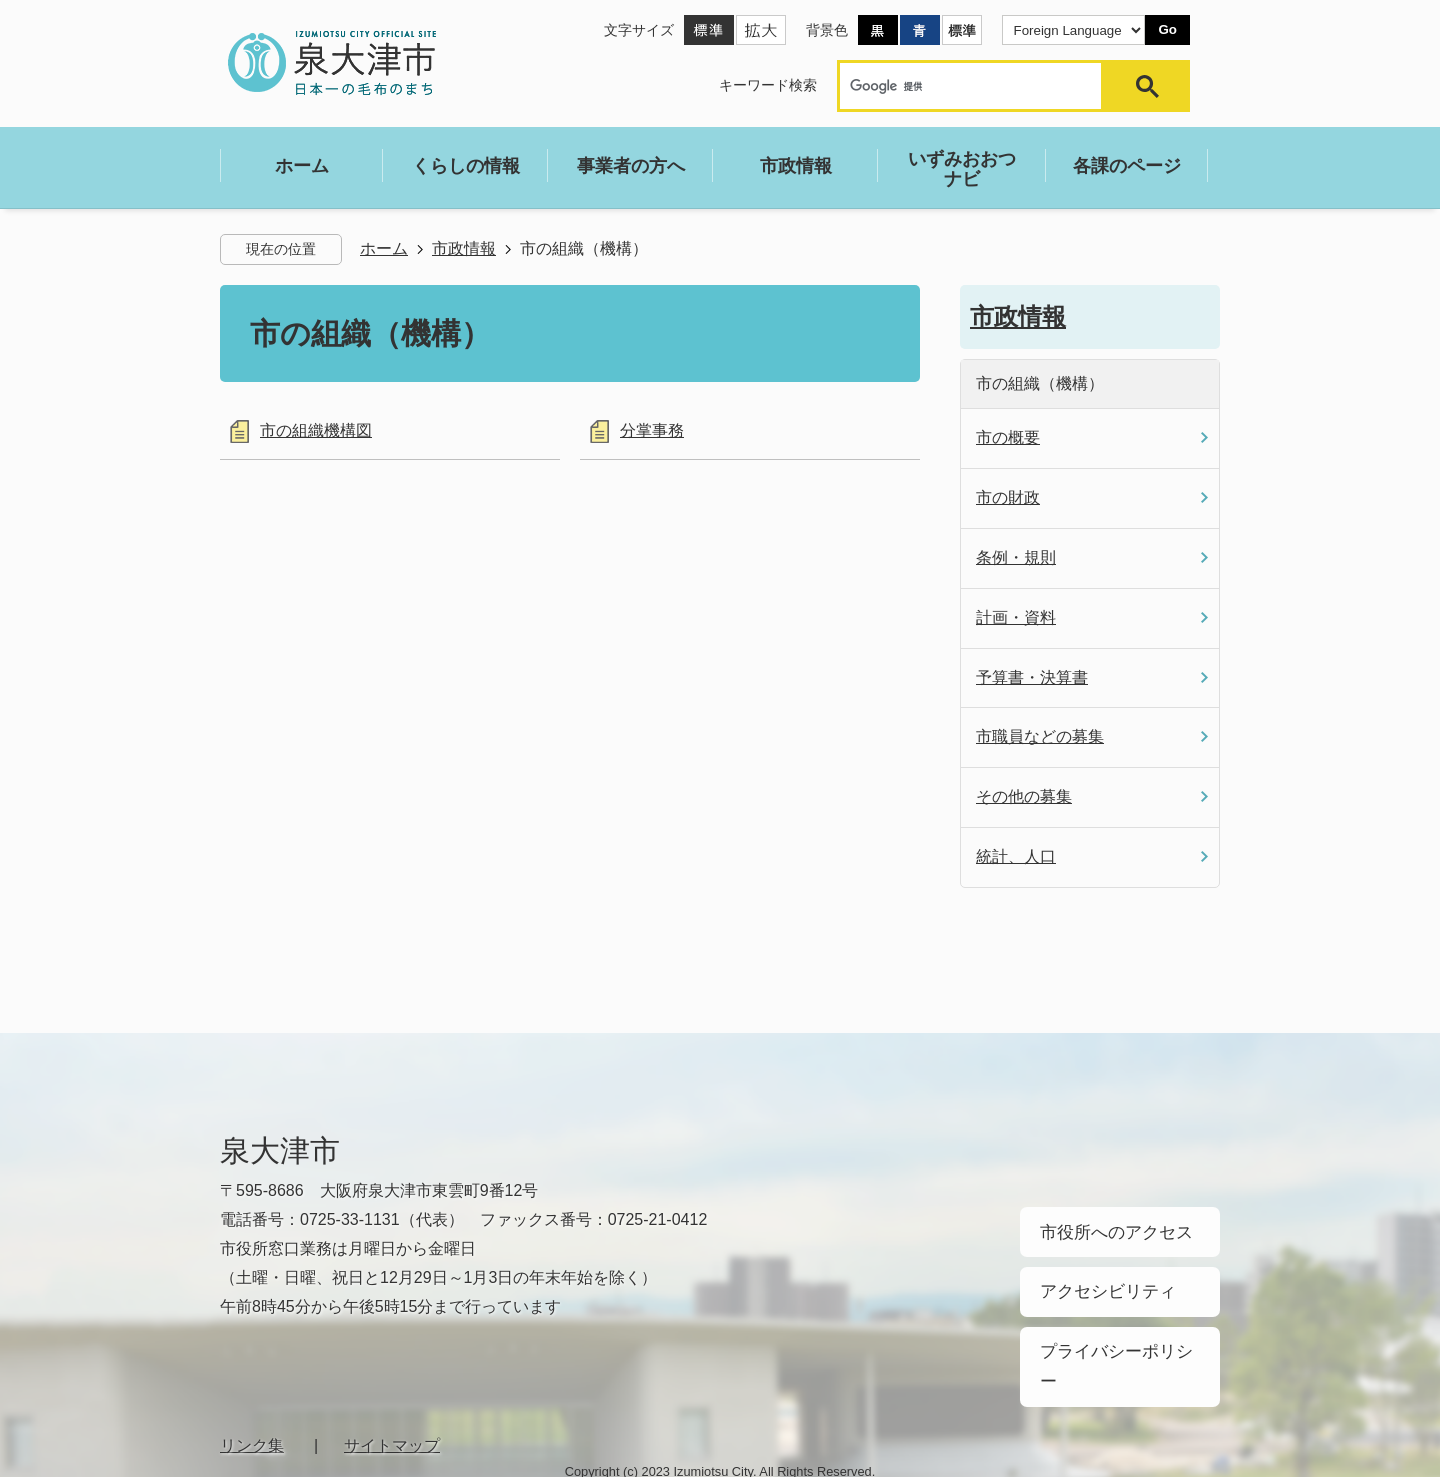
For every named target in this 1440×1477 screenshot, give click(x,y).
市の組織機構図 (316, 430)
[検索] (975, 86)
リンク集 (252, 1388)
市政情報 (464, 248)
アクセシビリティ (1096, 1278)
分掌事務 (652, 430)
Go (1167, 29)
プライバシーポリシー (1110, 1329)
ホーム (384, 248)
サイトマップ (392, 1388)
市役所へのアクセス (1103, 1227)
